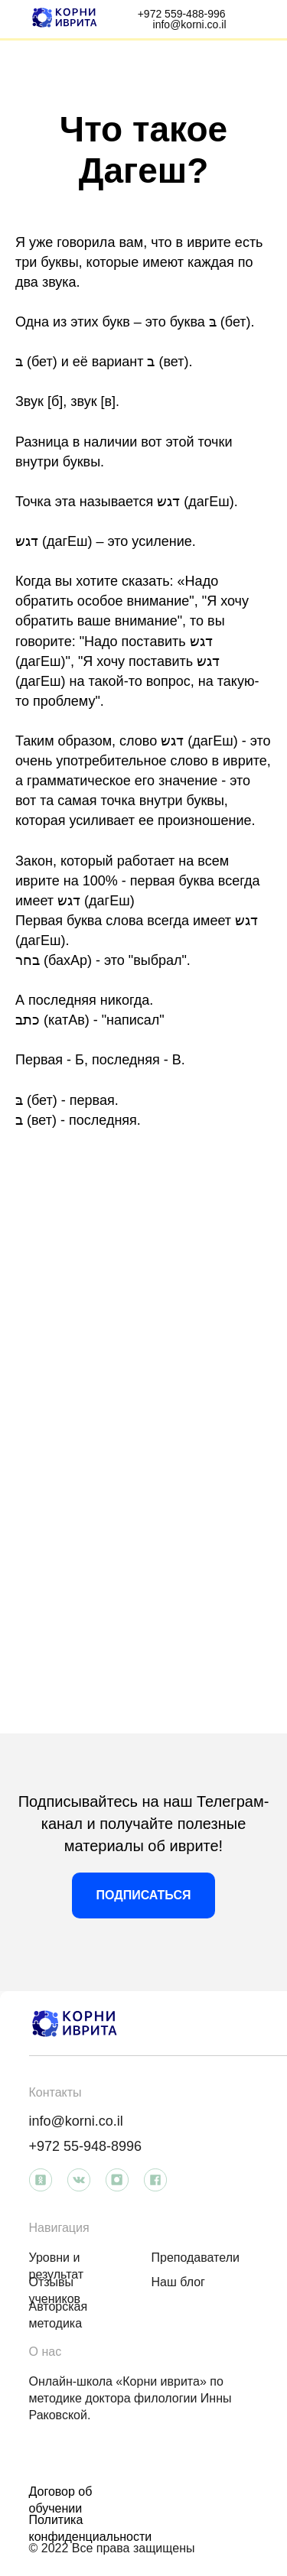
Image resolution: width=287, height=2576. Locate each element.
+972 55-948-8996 (85, 2146)
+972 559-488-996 (182, 14)
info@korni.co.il (190, 24)
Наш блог (178, 2282)
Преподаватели (196, 2257)
